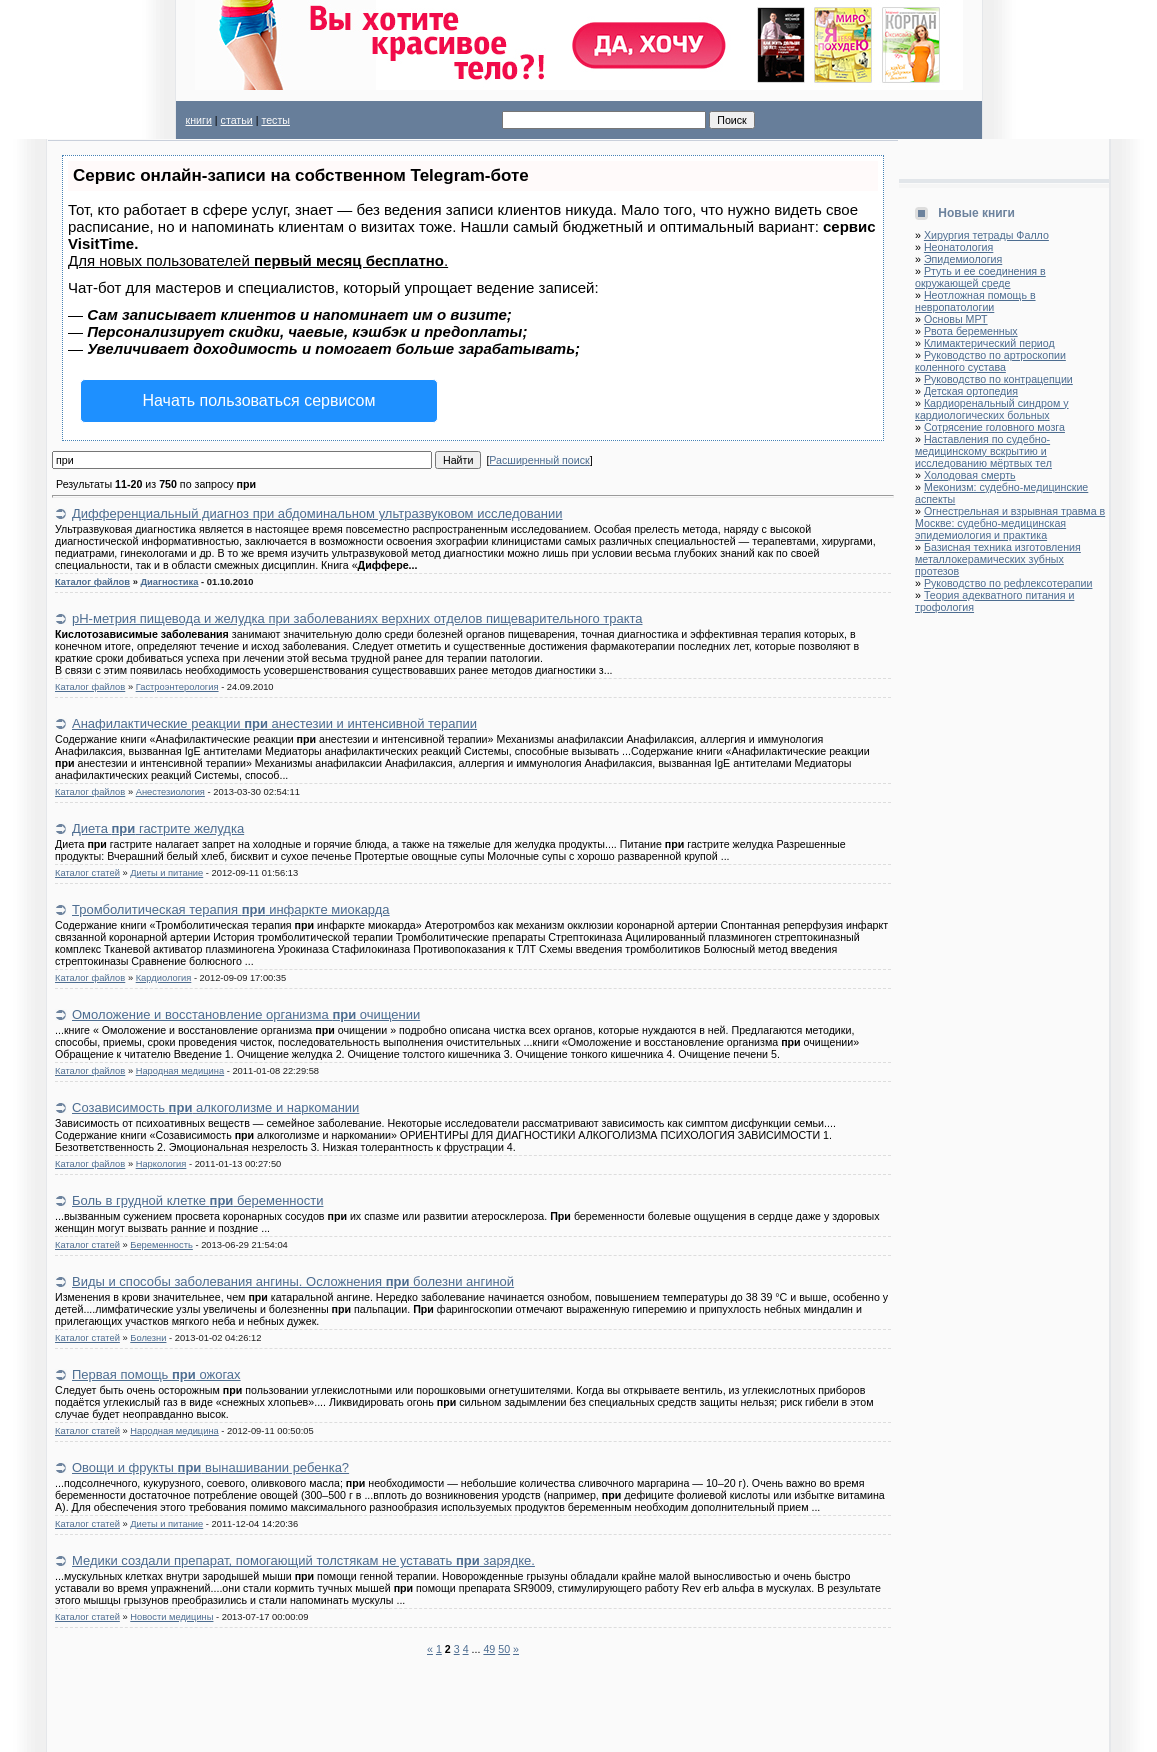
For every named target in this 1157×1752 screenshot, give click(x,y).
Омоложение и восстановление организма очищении (246, 1014)
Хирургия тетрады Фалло (986, 235)
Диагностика (169, 582)
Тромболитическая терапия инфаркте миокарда (231, 909)
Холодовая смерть (970, 475)
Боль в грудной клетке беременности (197, 1200)
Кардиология (164, 978)
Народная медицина (180, 1071)
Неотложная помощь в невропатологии (975, 301)
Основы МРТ (956, 319)
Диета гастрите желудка (158, 828)
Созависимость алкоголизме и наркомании (215, 1107)
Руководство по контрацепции (998, 379)
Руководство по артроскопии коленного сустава (990, 361)
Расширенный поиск (539, 460)
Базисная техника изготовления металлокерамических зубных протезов (998, 559)
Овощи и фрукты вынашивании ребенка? (210, 1467)
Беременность (161, 1245)
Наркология (161, 1164)
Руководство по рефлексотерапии (1008, 583)
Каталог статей (87, 873)
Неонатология (958, 247)
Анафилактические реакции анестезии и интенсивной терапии (274, 723)
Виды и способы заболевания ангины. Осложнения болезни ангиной (293, 1281)
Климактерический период (989, 343)
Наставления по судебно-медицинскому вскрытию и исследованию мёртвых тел (983, 451)
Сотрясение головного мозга (994, 427)
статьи (237, 120)
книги (199, 120)
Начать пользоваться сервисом (259, 400)
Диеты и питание (166, 873)
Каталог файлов (92, 582)
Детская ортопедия (971, 391)
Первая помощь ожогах (156, 1374)
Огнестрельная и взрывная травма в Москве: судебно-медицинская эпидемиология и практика (1010, 523)
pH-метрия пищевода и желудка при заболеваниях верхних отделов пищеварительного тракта (357, 618)
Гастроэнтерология (177, 687)
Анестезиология (170, 792)
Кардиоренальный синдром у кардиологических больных (992, 409)
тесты (275, 120)
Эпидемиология (963, 259)
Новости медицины (171, 1617)
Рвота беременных (971, 331)
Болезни (148, 1338)
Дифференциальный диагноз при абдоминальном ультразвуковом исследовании (317, 513)
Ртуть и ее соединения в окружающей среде (980, 277)
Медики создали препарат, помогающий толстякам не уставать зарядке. (303, 1560)
